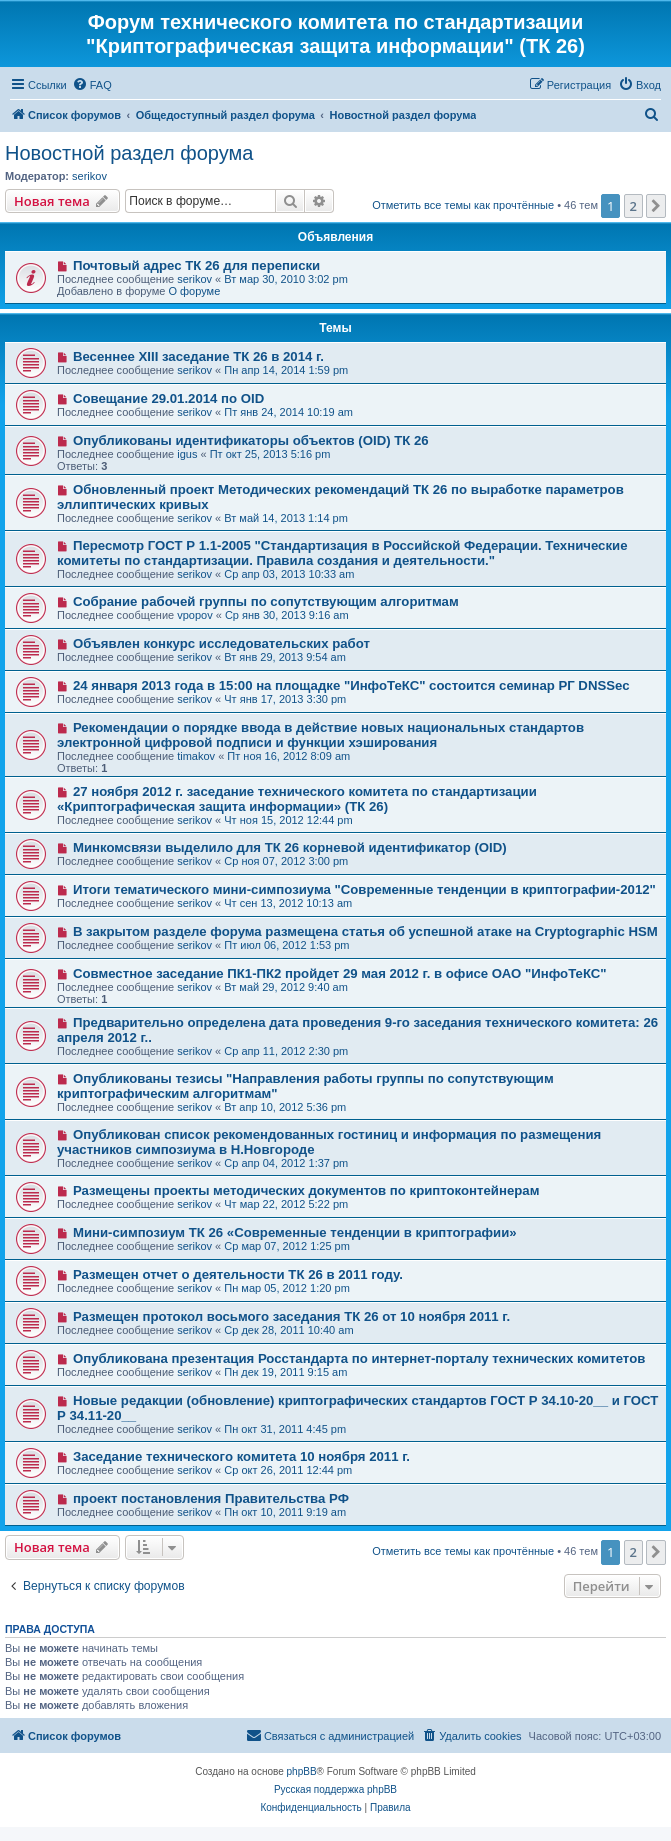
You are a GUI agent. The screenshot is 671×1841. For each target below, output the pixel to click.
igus (187, 454)
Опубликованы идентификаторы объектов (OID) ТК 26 (251, 440)
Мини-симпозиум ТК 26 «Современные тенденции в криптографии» (295, 1232)
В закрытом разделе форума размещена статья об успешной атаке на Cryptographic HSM (365, 931)
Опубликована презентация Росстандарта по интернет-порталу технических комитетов (359, 1358)
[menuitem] (92, 85)
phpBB (302, 1771)
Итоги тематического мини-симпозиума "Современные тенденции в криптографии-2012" (364, 889)
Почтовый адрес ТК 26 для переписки (196, 265)
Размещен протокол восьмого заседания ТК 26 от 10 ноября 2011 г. (291, 1316)
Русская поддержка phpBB (335, 1789)
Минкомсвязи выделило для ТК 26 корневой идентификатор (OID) (290, 847)
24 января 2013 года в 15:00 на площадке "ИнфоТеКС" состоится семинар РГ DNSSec (351, 685)
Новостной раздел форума (129, 153)
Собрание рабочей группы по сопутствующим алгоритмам (266, 601)
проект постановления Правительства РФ (211, 1498)
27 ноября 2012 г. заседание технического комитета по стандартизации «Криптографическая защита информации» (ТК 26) (297, 799)
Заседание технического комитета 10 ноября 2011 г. (241, 1456)
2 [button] (633, 206)
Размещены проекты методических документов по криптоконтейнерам (306, 1190)
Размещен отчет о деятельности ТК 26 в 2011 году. (238, 1274)
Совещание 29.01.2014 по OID (168, 398)
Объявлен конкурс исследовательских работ (221, 643)
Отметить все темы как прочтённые (463, 205)
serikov (89, 176)
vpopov (194, 615)
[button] (656, 206)
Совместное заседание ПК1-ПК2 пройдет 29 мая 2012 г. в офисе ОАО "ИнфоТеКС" (340, 973)
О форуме (194, 291)
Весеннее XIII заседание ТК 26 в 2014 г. (198, 356)
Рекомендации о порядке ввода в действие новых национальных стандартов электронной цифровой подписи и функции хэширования (320, 735)
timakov (196, 756)
